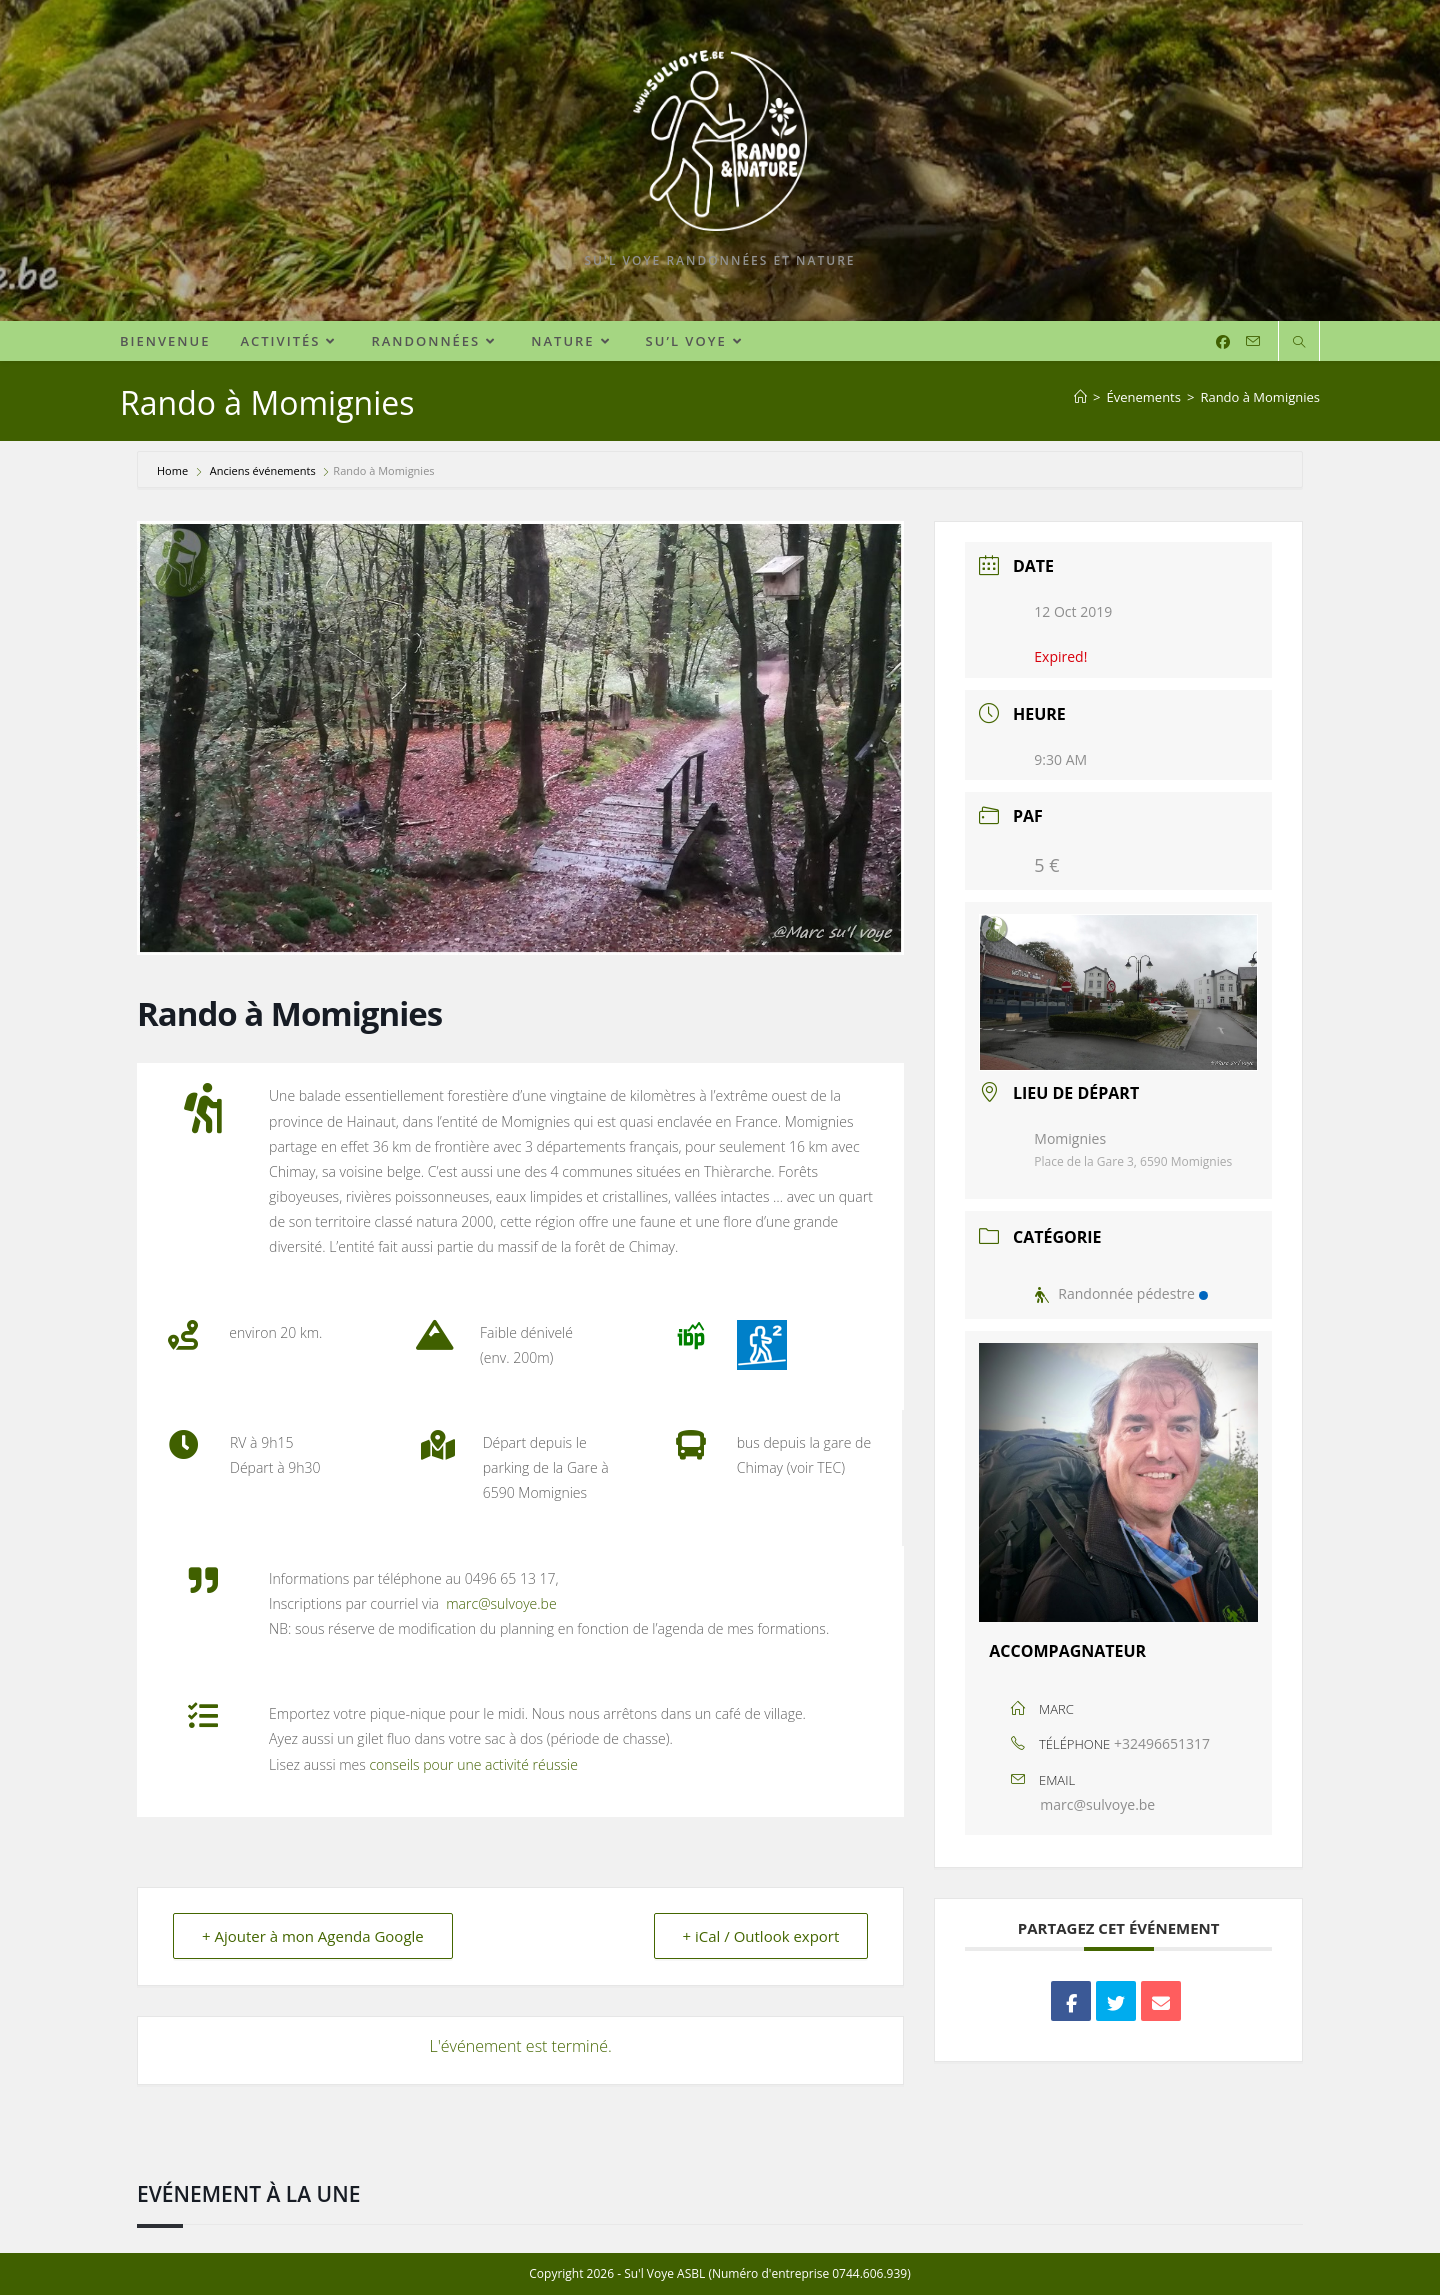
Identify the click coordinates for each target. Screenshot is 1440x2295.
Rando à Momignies (1260, 397)
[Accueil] (1080, 397)
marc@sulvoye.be (1097, 1804)
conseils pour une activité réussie (473, 1764)
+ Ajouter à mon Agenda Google (313, 1936)
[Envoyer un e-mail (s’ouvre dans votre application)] (1253, 341)
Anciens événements (263, 470)
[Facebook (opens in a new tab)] (1223, 342)
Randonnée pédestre (1121, 1293)
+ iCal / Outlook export (760, 1936)
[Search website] (1299, 343)
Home (174, 470)
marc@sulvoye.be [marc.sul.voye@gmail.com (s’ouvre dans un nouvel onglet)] (501, 1603)
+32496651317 (1162, 1743)
